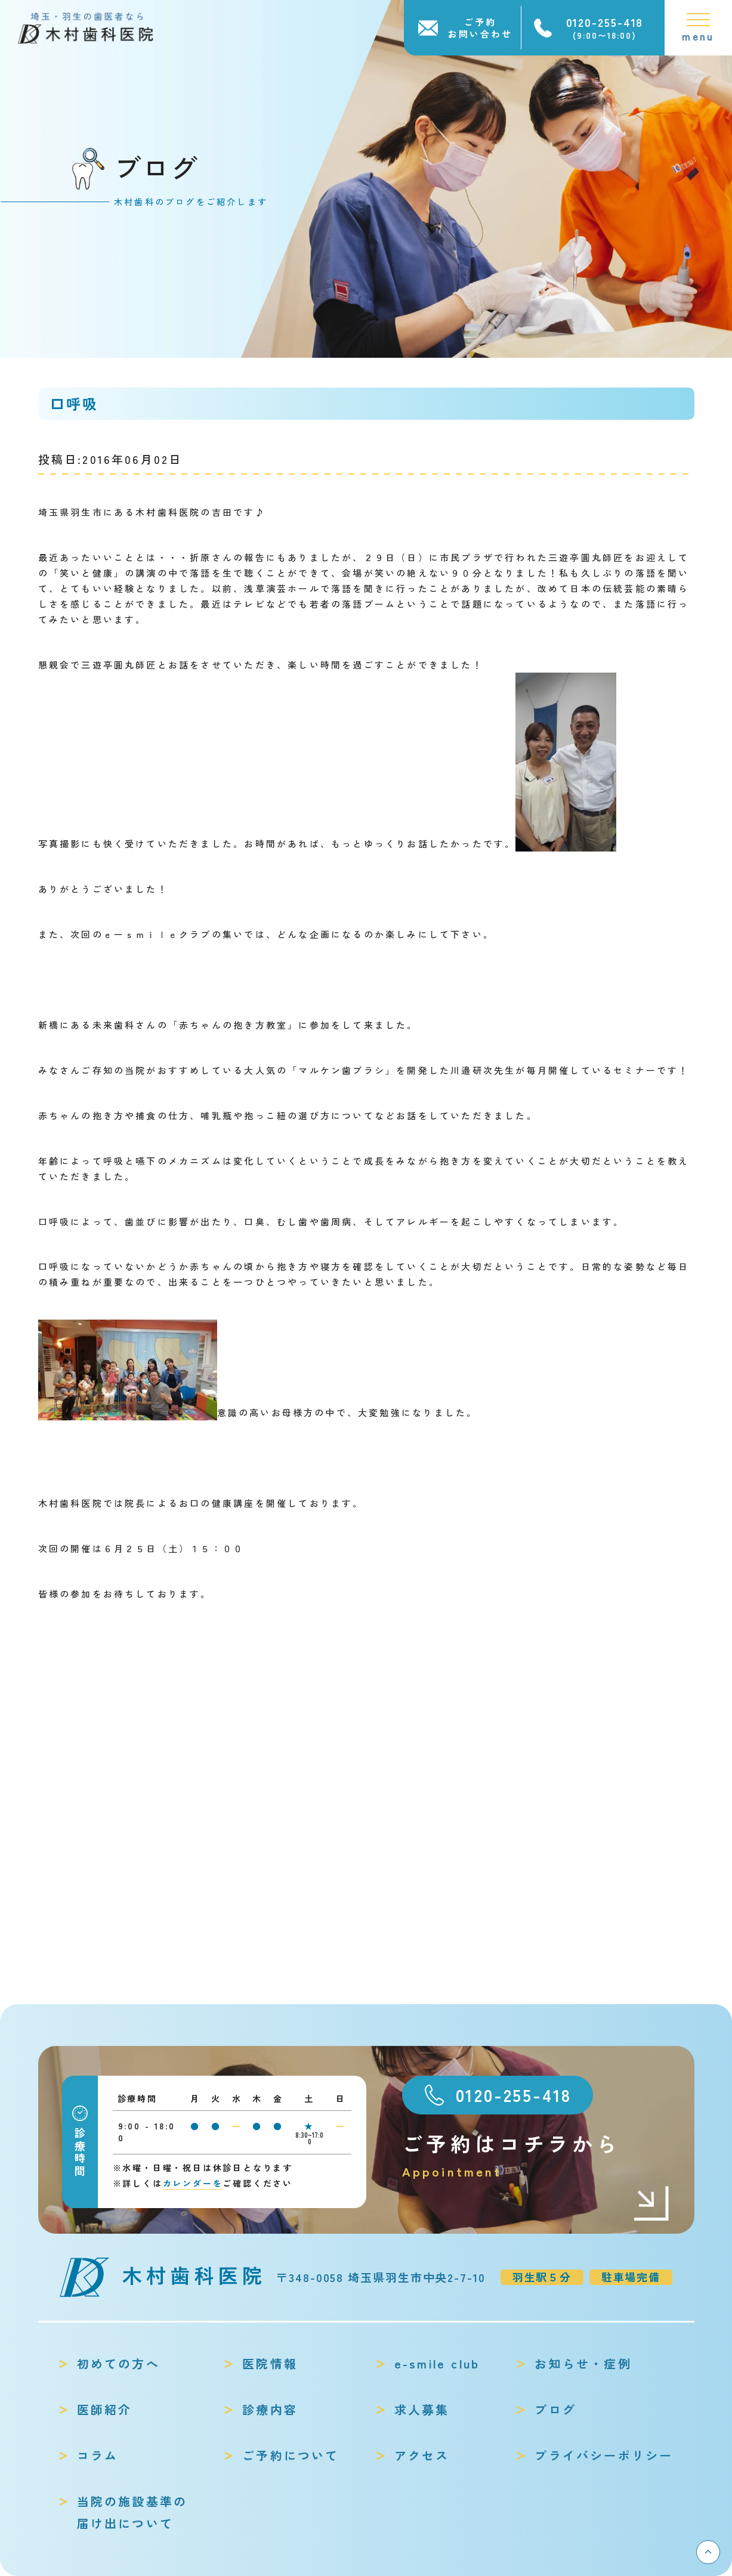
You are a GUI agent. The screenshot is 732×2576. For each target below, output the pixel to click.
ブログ (555, 2409)
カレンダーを (193, 2183)
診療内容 (270, 2409)
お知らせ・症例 (583, 2363)
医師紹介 (104, 2409)
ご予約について (290, 2455)
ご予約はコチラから (536, 2155)
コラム (98, 2455)
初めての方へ (118, 2363)
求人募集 (422, 2409)
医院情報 (270, 2363)
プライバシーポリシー (604, 2455)
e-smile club (437, 2363)
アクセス (422, 2455)
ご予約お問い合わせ (480, 28)
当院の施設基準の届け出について (132, 2512)
